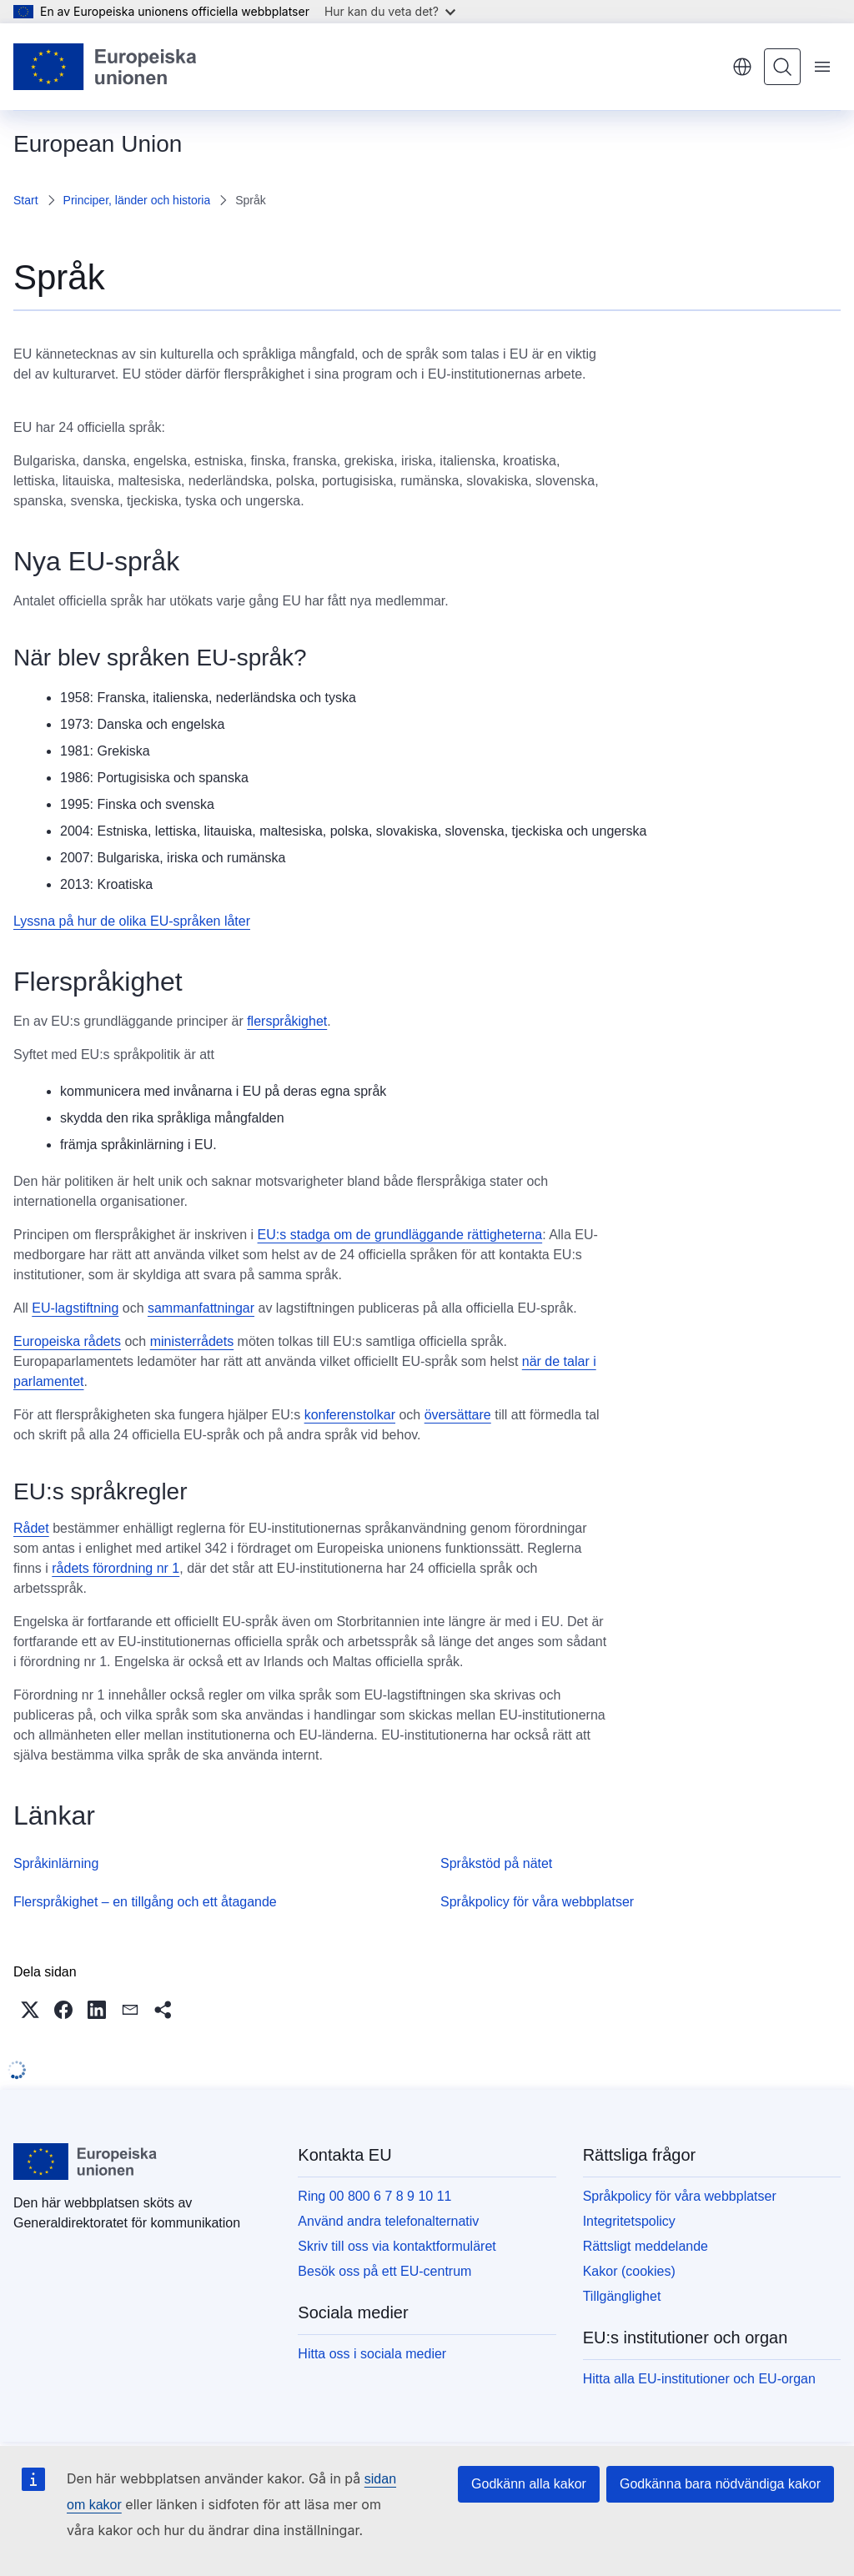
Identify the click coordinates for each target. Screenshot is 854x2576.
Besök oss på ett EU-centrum (384, 2271)
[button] (30, 2009)
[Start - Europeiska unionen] (105, 66)
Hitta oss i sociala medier (372, 2354)
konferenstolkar (349, 1415)
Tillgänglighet (622, 2296)
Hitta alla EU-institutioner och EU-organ (699, 2379)
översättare (457, 1415)
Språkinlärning (55, 1863)
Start (25, 200)
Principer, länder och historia (137, 200)
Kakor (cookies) (629, 2271)
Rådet (31, 1528)
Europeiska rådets (67, 1341)
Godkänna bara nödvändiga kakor (720, 2484)
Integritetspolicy (629, 2221)
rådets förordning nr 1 (115, 1568)
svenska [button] (742, 67)
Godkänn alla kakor (528, 2484)
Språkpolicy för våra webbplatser (537, 1902)
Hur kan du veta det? (389, 11)
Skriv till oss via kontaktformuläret (396, 2246)
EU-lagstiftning (75, 1308)
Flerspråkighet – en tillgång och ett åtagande (145, 1902)
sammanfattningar (201, 1308)
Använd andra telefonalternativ (388, 2221)
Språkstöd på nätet (496, 1863)
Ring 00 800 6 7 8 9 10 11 (374, 2196)
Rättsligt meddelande (645, 2246)
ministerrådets (192, 1341)
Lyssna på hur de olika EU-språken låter (131, 921)
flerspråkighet (287, 1021)
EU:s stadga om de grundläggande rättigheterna (400, 1235)
